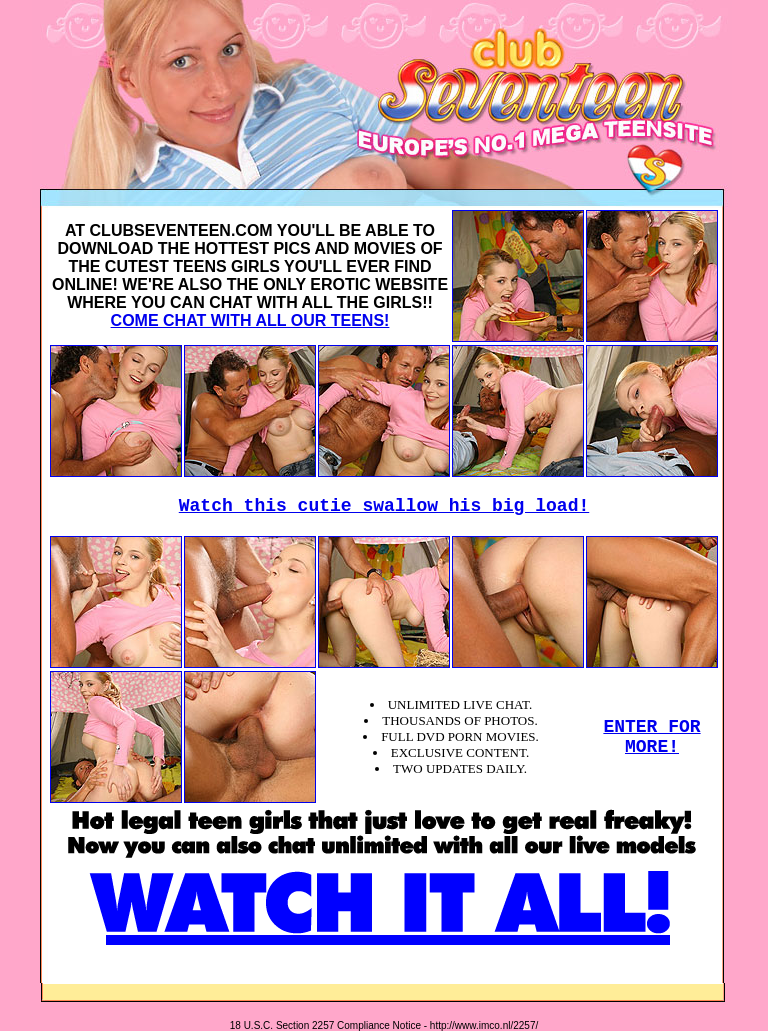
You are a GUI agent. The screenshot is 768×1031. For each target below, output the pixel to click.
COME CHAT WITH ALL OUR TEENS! (250, 320)
